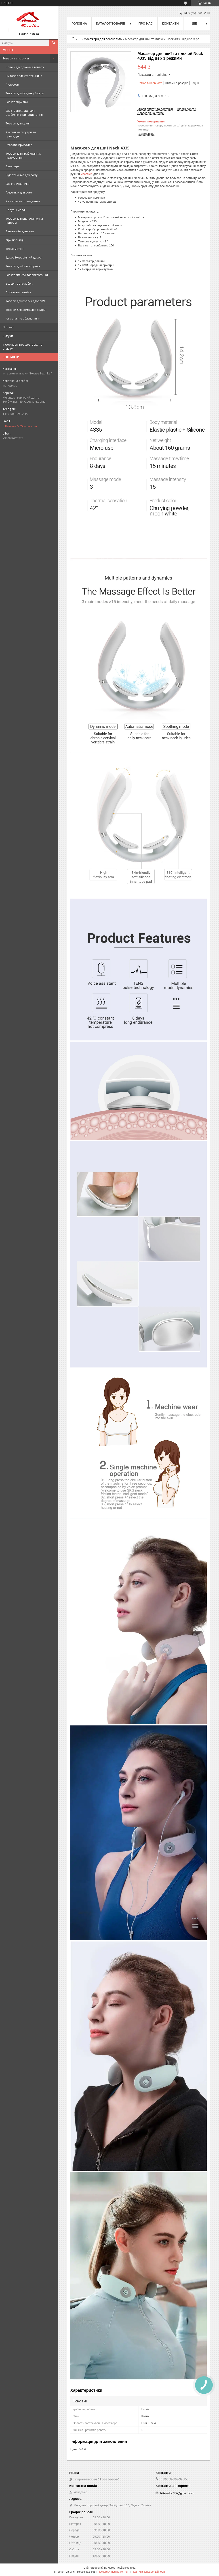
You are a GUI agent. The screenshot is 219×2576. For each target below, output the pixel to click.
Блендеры (13, 166)
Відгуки (8, 336)
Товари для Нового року (23, 266)
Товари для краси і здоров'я (25, 301)
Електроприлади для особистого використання (24, 113)
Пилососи (12, 84)
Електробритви (17, 102)
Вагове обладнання (20, 231)
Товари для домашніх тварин (26, 310)
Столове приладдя (19, 145)
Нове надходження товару (25, 67)
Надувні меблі (15, 210)
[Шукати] (53, 42)
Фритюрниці (14, 240)
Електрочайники (17, 184)
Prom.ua (130, 2567)
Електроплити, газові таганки (27, 275)
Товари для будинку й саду (25, 93)
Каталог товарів (110, 23)
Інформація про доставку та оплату (22, 346)
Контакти (170, 23)
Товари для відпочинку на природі (24, 220)
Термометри (14, 249)
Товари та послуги (16, 58)
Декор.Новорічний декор (24, 257)
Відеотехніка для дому (22, 175)
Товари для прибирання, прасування (23, 155)
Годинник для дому (19, 192)
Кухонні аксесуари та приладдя (21, 134)
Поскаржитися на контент (114, 2571)
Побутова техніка (18, 292)
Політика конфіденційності (148, 2571)
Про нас (8, 327)
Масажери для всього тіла (103, 39)
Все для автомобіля (19, 284)
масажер (87, 174)
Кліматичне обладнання (23, 201)
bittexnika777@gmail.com (20, 426)
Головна (79, 23)
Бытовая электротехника (24, 76)
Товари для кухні (17, 123)
